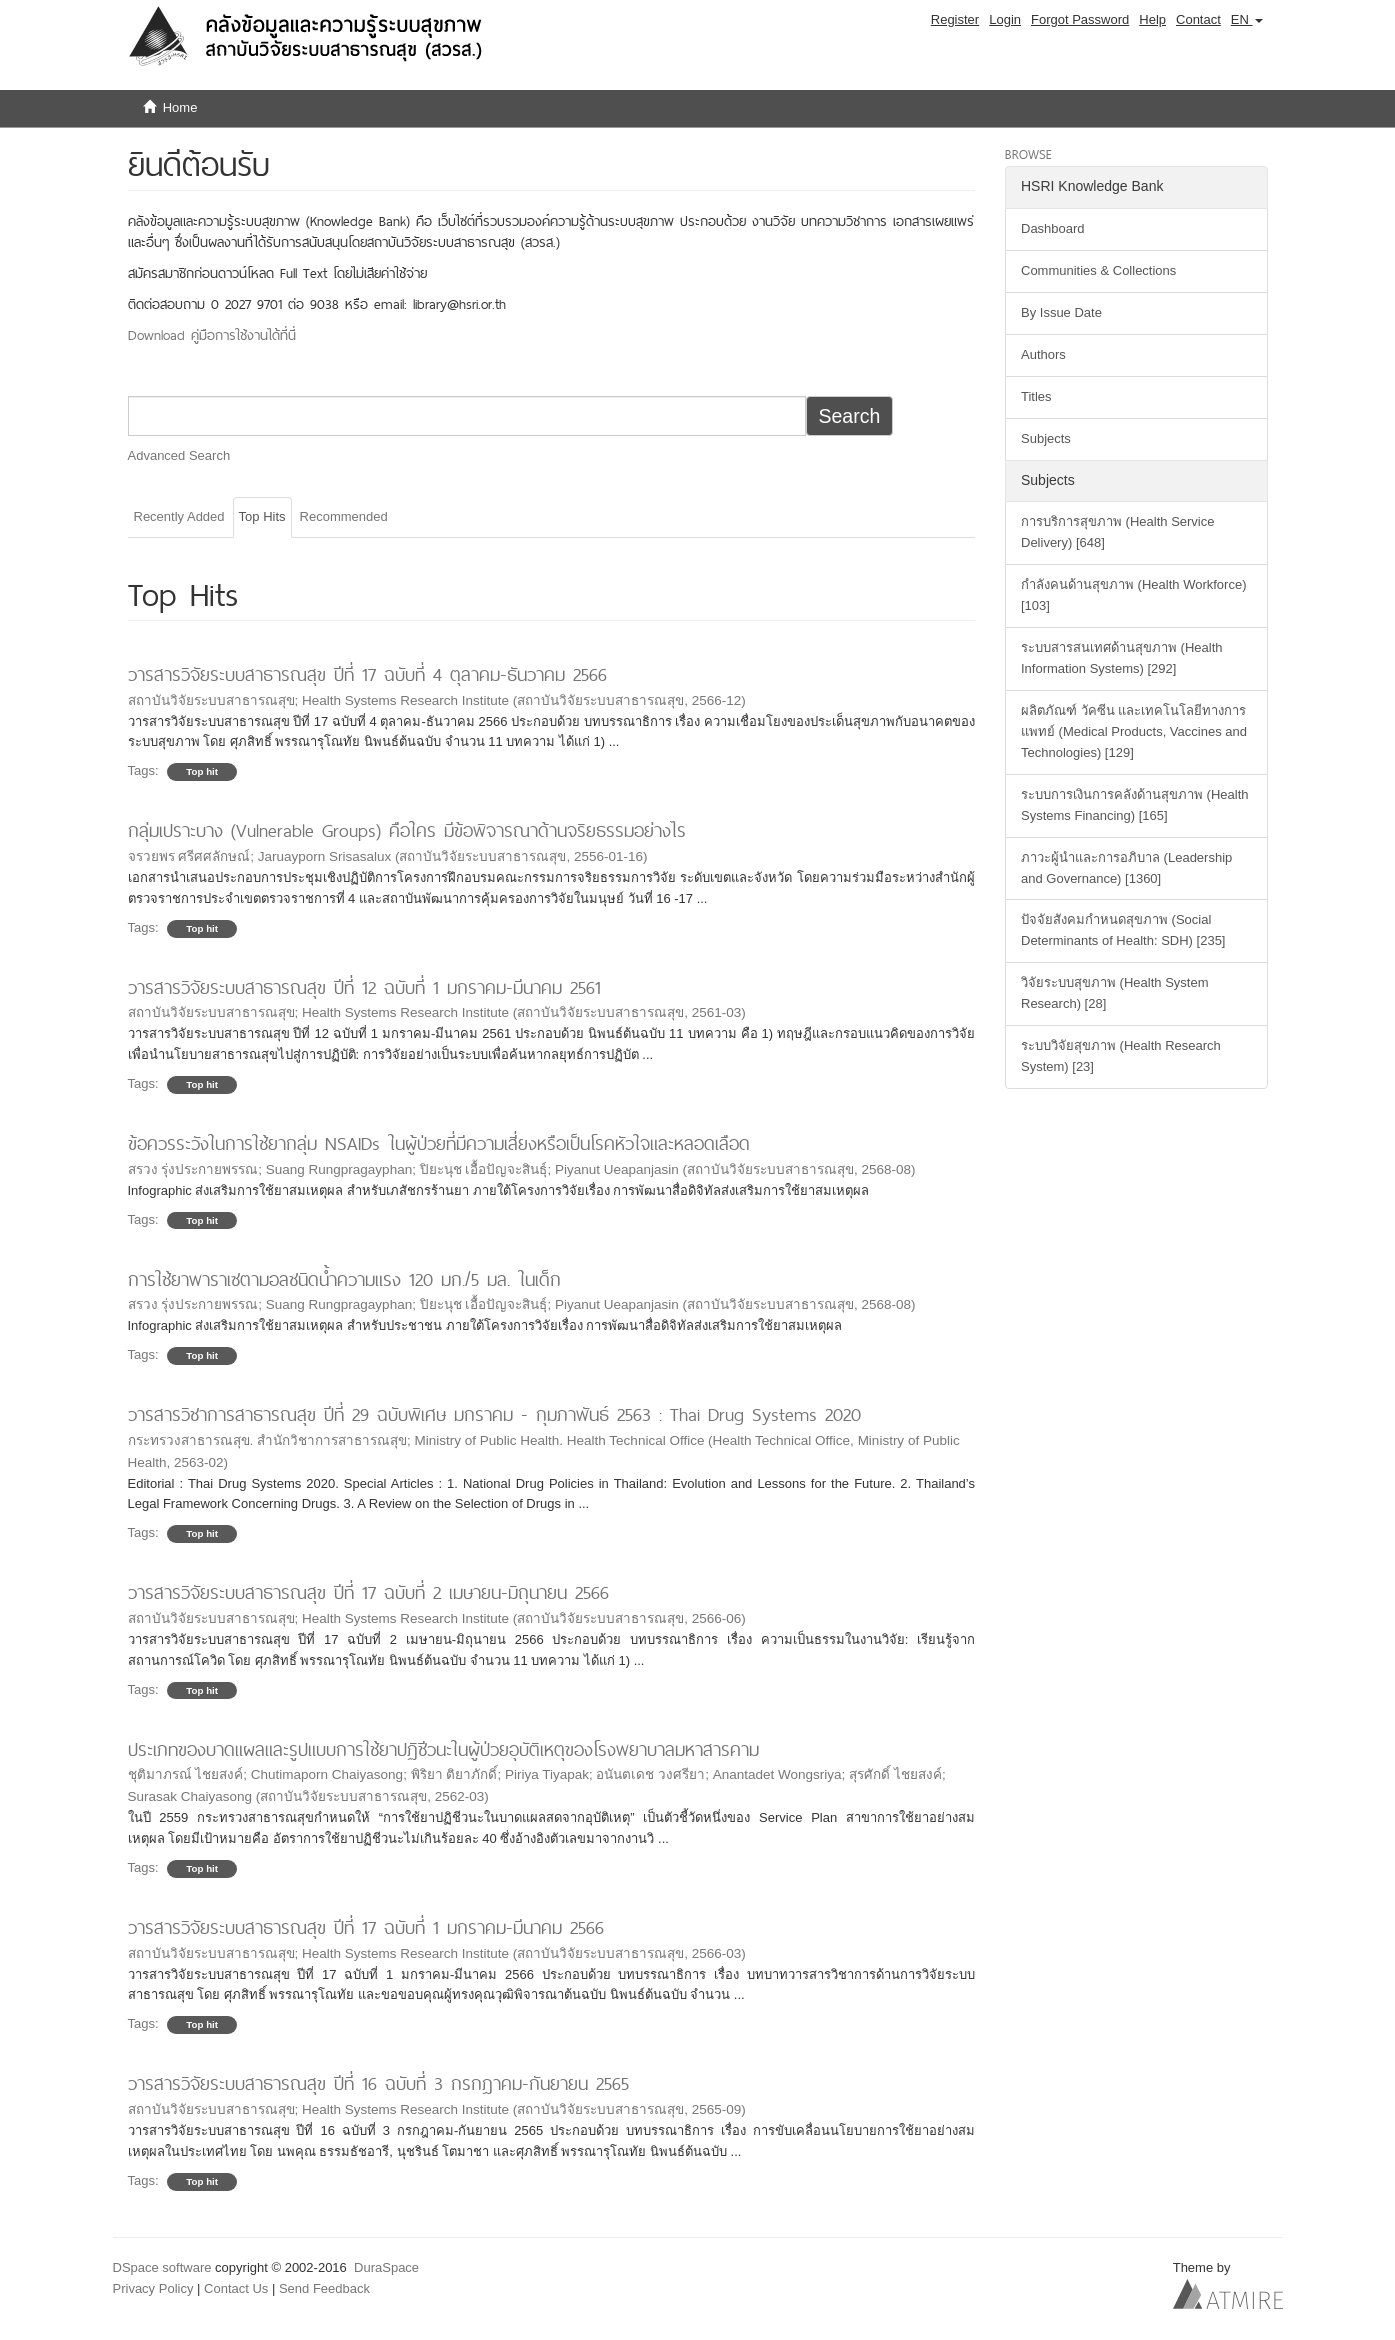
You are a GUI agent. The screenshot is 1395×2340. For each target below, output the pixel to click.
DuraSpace (386, 2267)
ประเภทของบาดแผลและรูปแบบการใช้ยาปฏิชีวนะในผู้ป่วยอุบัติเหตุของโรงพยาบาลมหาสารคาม (443, 1749)
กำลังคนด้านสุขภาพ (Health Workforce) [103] (1133, 595)
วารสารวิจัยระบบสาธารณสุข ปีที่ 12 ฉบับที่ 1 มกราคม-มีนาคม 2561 (364, 987)
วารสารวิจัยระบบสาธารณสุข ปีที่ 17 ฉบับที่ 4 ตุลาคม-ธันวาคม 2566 (367, 674)
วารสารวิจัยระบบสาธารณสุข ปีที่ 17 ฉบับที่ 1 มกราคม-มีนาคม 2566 (366, 1927)
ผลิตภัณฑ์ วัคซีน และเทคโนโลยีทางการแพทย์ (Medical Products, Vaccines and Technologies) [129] (1134, 731)
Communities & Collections (1098, 270)
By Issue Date (1061, 312)
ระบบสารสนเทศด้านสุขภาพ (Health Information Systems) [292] (1122, 658)
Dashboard (1053, 228)
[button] (1247, 20)
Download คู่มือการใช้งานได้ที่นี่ (212, 335)
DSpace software (162, 2267)
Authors (1043, 354)
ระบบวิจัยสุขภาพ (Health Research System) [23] (1121, 1056)
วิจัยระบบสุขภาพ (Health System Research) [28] (1114, 993)
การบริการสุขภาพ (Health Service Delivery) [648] (1117, 532)
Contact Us (236, 2288)
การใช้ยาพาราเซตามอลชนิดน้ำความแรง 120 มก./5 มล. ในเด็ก (344, 1279)
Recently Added (179, 516)
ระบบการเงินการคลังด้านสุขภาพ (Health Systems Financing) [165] (1135, 805)
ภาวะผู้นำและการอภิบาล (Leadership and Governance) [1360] (1126, 868)
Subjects (1046, 438)
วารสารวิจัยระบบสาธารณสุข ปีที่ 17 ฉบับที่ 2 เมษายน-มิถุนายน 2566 (368, 1592)
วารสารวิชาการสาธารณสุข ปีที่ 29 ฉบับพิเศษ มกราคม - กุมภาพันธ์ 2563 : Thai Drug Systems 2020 (494, 1414)
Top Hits (262, 516)
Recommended (344, 516)
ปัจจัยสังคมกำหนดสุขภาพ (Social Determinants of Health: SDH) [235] (1123, 930)
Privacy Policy (153, 2288)
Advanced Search (179, 455)
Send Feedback (324, 2288)
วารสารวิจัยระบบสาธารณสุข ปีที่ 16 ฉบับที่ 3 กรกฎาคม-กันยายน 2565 (378, 2083)
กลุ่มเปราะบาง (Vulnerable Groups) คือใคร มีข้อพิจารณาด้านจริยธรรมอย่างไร (407, 830)
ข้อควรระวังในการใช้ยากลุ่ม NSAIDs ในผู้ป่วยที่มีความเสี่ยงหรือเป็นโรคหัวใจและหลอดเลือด (439, 1143)
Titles (1036, 396)
